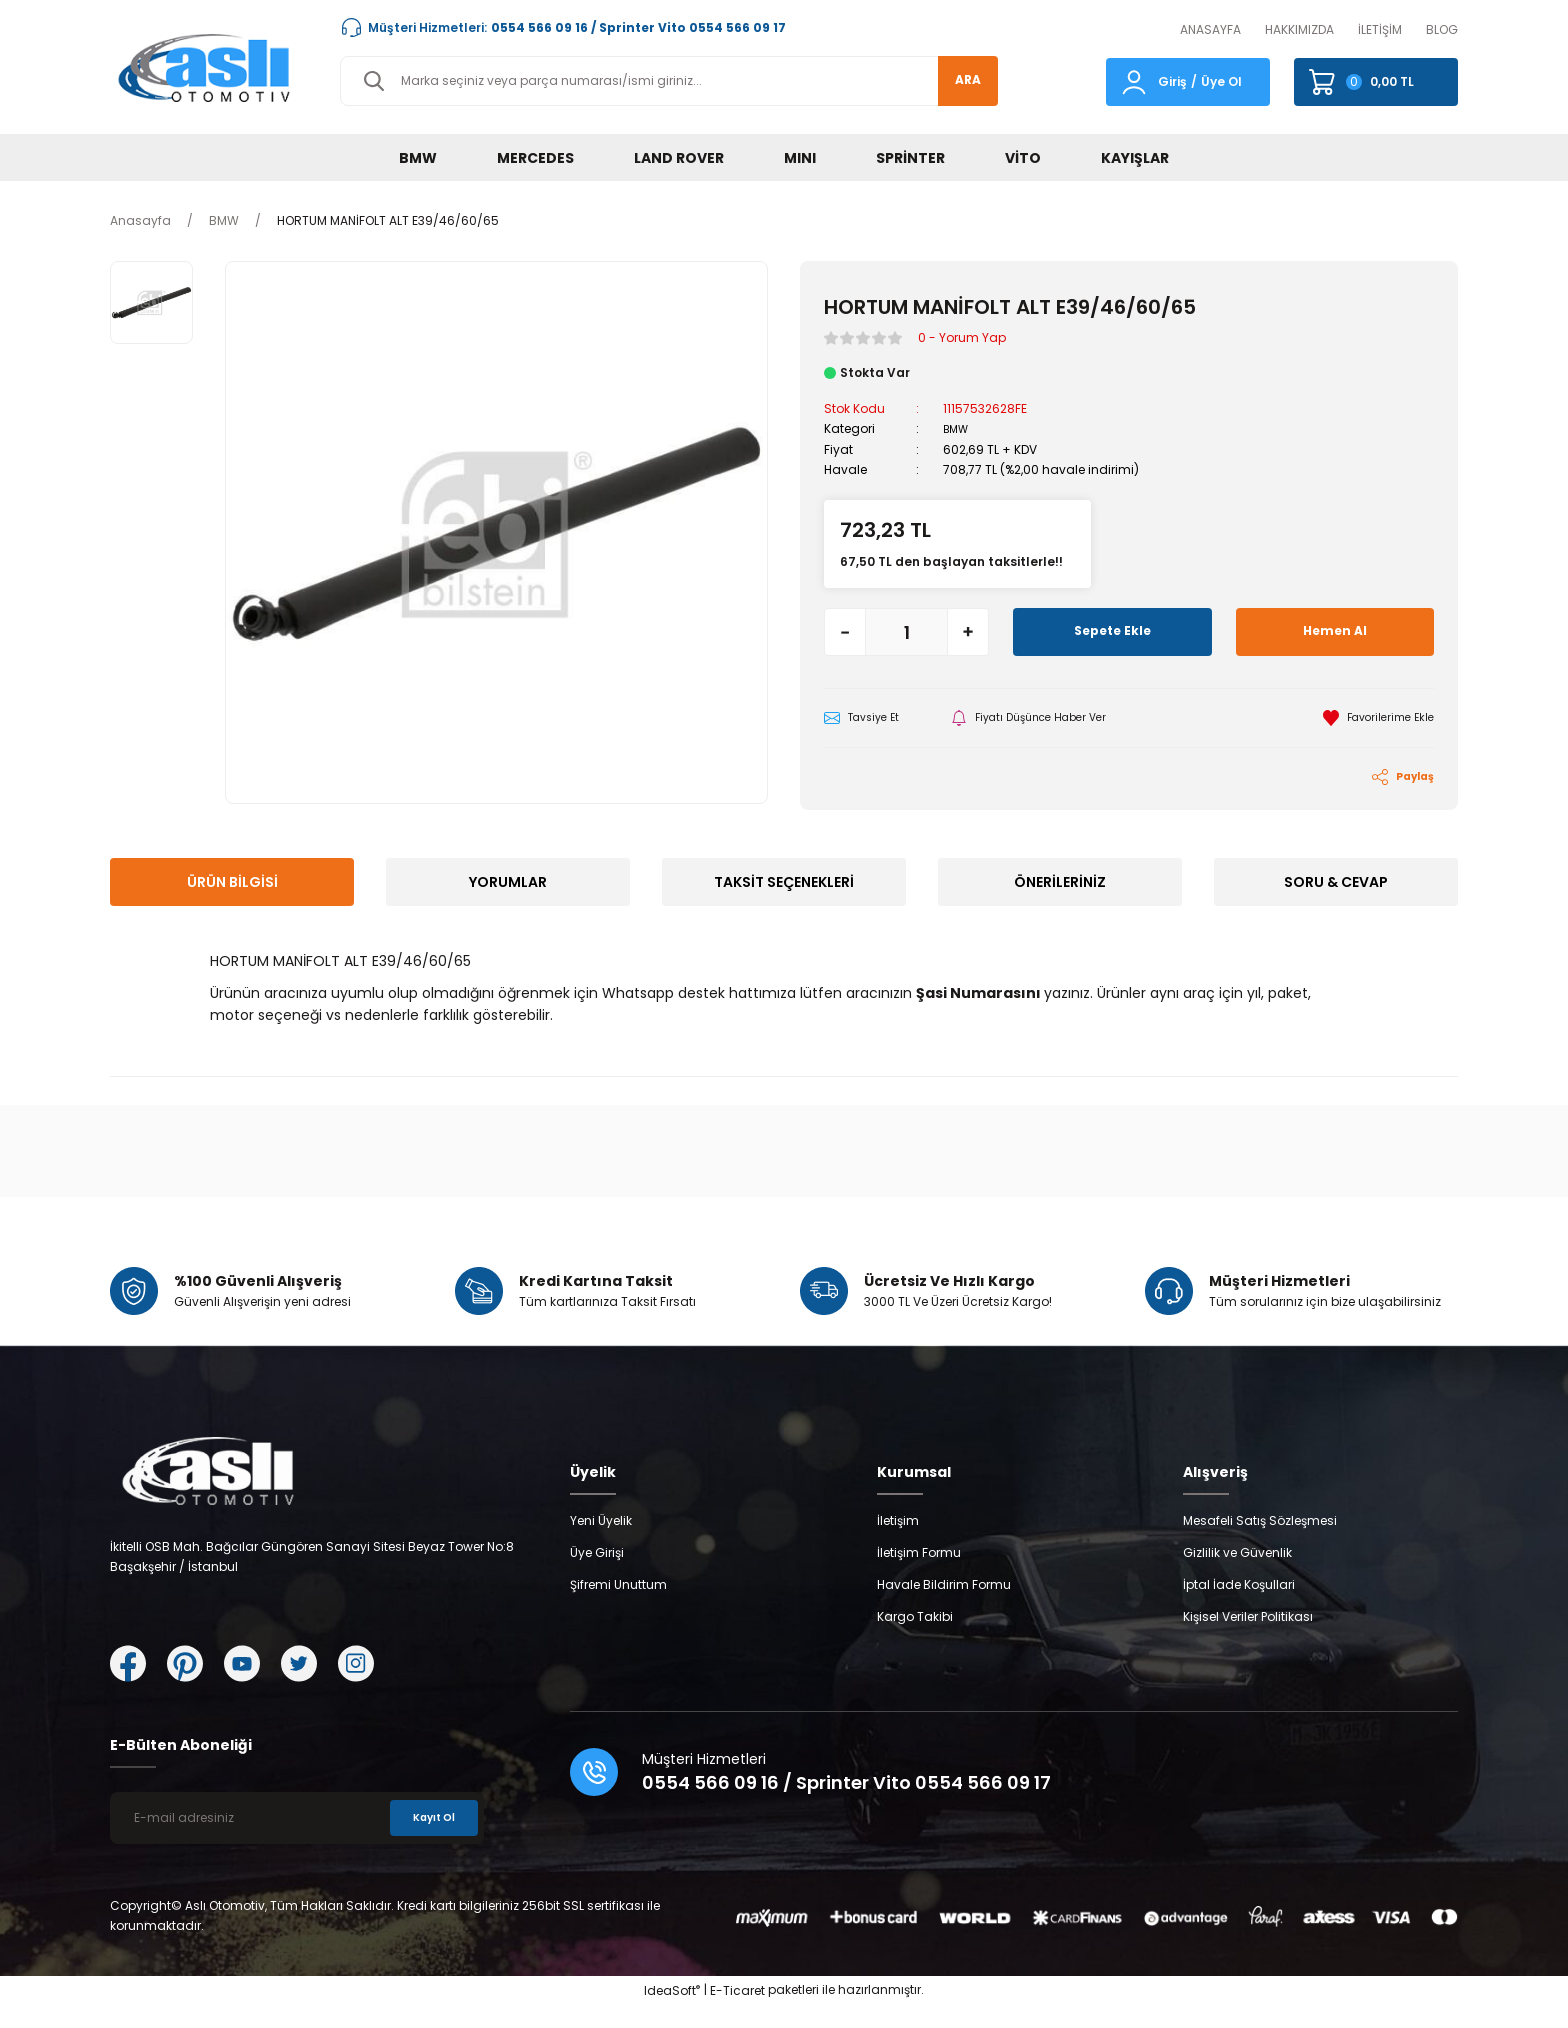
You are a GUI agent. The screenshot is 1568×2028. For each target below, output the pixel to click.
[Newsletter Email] (297, 1841)
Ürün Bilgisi (232, 885)
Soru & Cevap (1336, 885)
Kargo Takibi (915, 1639)
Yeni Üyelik (601, 1543)
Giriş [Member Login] (1172, 81)
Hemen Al (1335, 631)
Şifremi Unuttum (618, 1607)
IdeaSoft (672, 2013)
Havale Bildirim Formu (944, 1607)
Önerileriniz (1060, 885)
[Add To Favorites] (1372, 718)
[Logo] (209, 67)
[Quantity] (906, 631)
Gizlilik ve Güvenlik (1237, 1575)
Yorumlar (508, 885)
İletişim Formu (919, 1575)
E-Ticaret (737, 2013)
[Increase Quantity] (968, 631)
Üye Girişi (597, 1575)
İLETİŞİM (1380, 29)
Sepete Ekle (1112, 631)
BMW (958, 428)
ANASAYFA (1210, 29)
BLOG (1442, 29)
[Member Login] (1134, 80)
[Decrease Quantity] (845, 631)
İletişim (898, 1543)
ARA (956, 81)
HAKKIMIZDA (1299, 29)
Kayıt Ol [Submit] (428, 1840)
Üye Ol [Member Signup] (1221, 81)
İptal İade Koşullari (1239, 1607)
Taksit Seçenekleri (784, 885)
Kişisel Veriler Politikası (1248, 1639)
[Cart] (1376, 82)
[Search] (669, 81)
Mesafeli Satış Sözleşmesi (1260, 1543)
